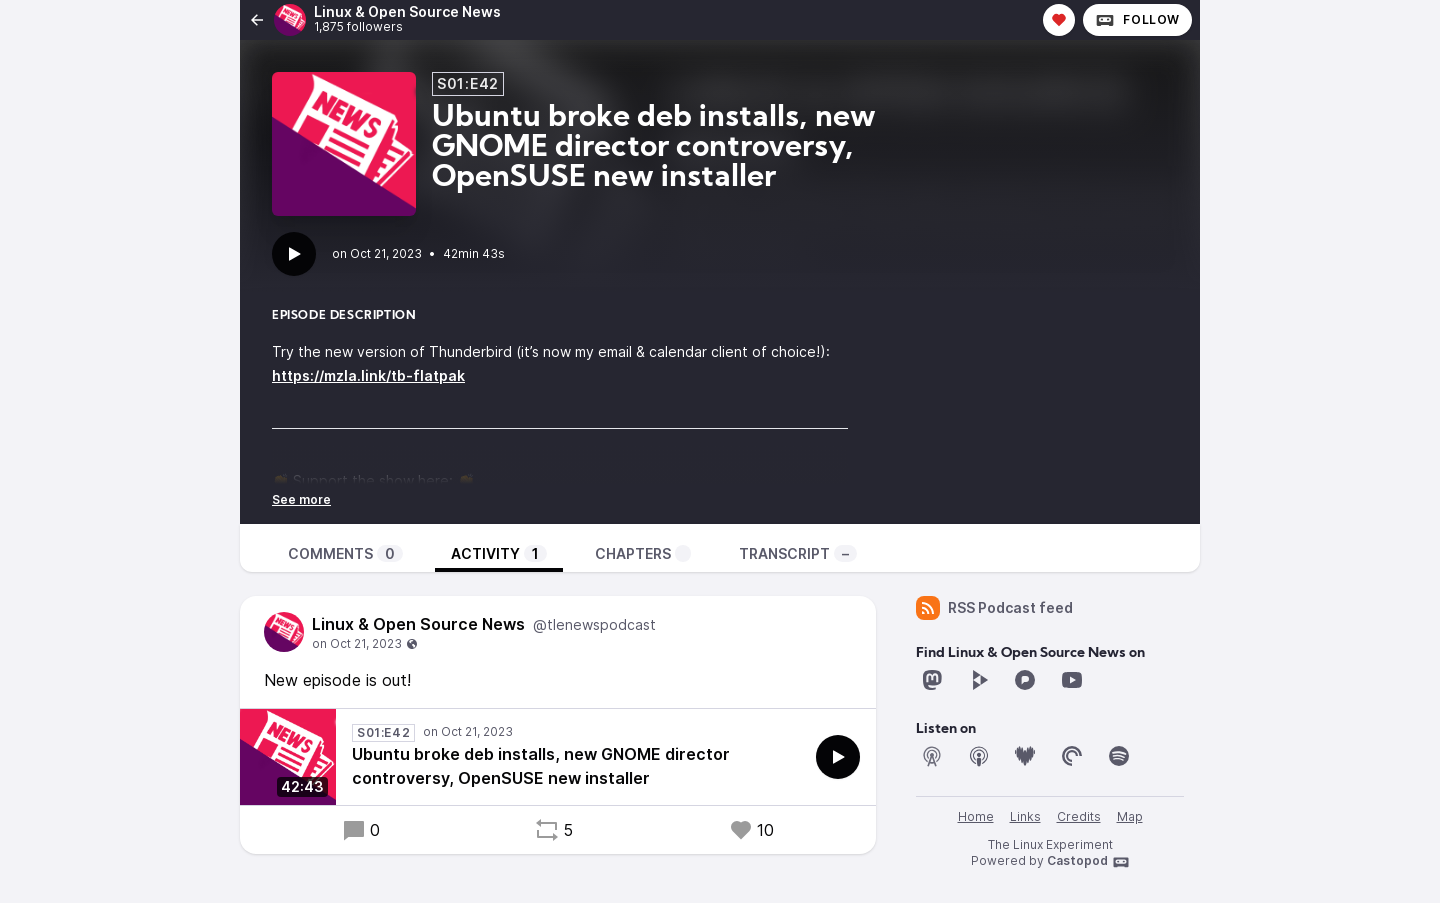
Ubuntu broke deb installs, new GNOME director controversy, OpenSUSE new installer (541, 766)
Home (976, 816)
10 (751, 830)
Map (1130, 816)
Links (1025, 816)
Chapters (643, 553)
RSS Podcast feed (994, 608)
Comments (345, 553)
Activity (499, 553)
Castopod (1088, 862)
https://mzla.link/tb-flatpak (368, 375)
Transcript (798, 553)
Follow (1137, 20)
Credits (1079, 816)
